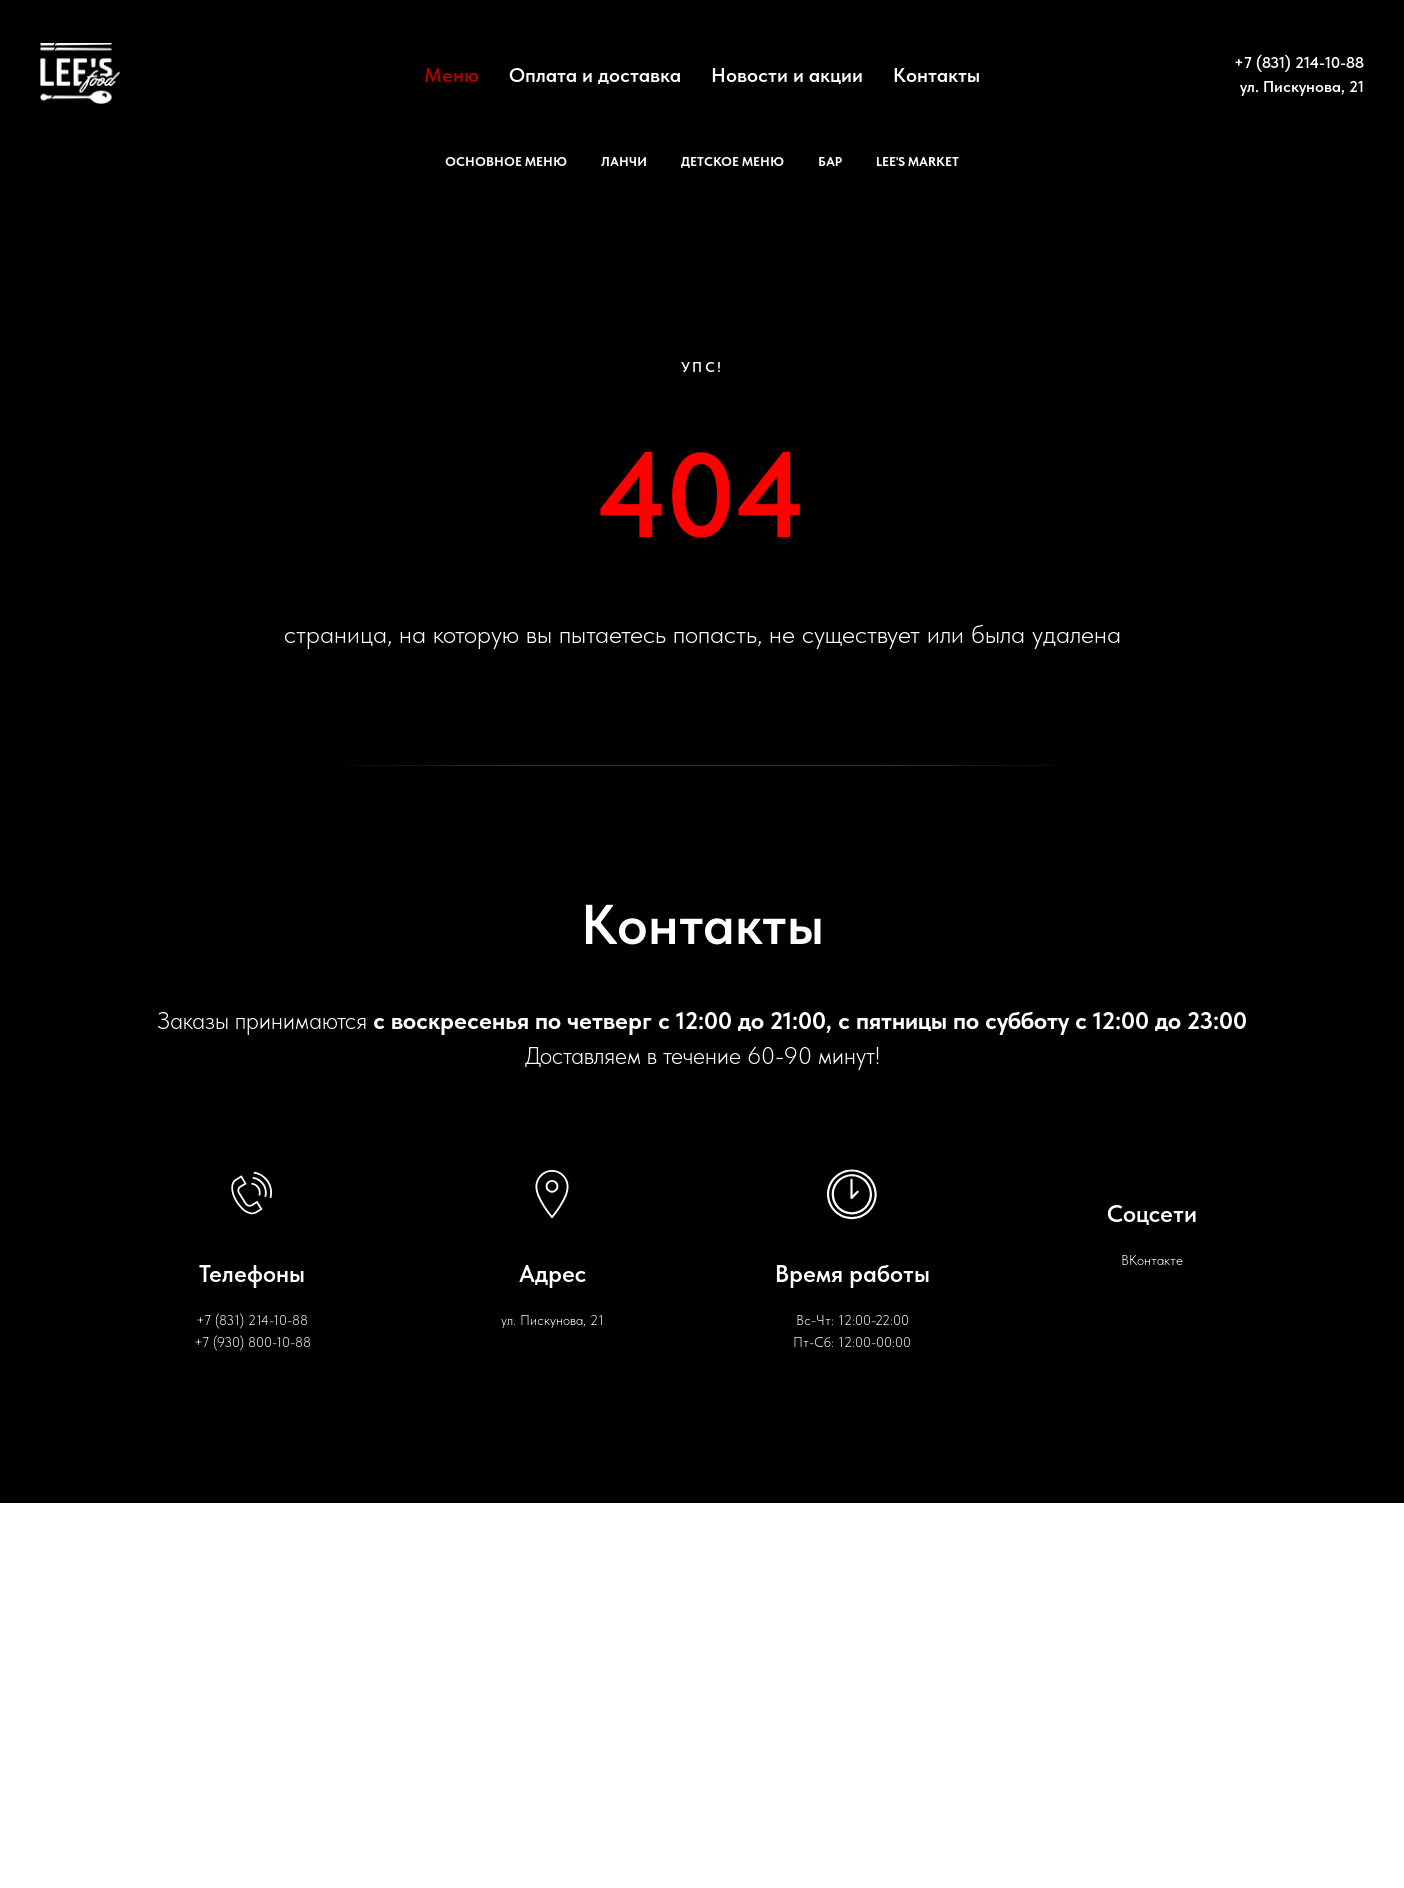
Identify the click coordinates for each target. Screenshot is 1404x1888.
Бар (830, 161)
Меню (451, 75)
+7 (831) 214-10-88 (1299, 62)
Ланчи (624, 161)
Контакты (936, 75)
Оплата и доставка (595, 75)
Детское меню (732, 161)
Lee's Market (917, 161)
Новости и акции (787, 75)
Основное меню (506, 161)
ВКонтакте (1152, 1260)
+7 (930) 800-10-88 (252, 1342)
